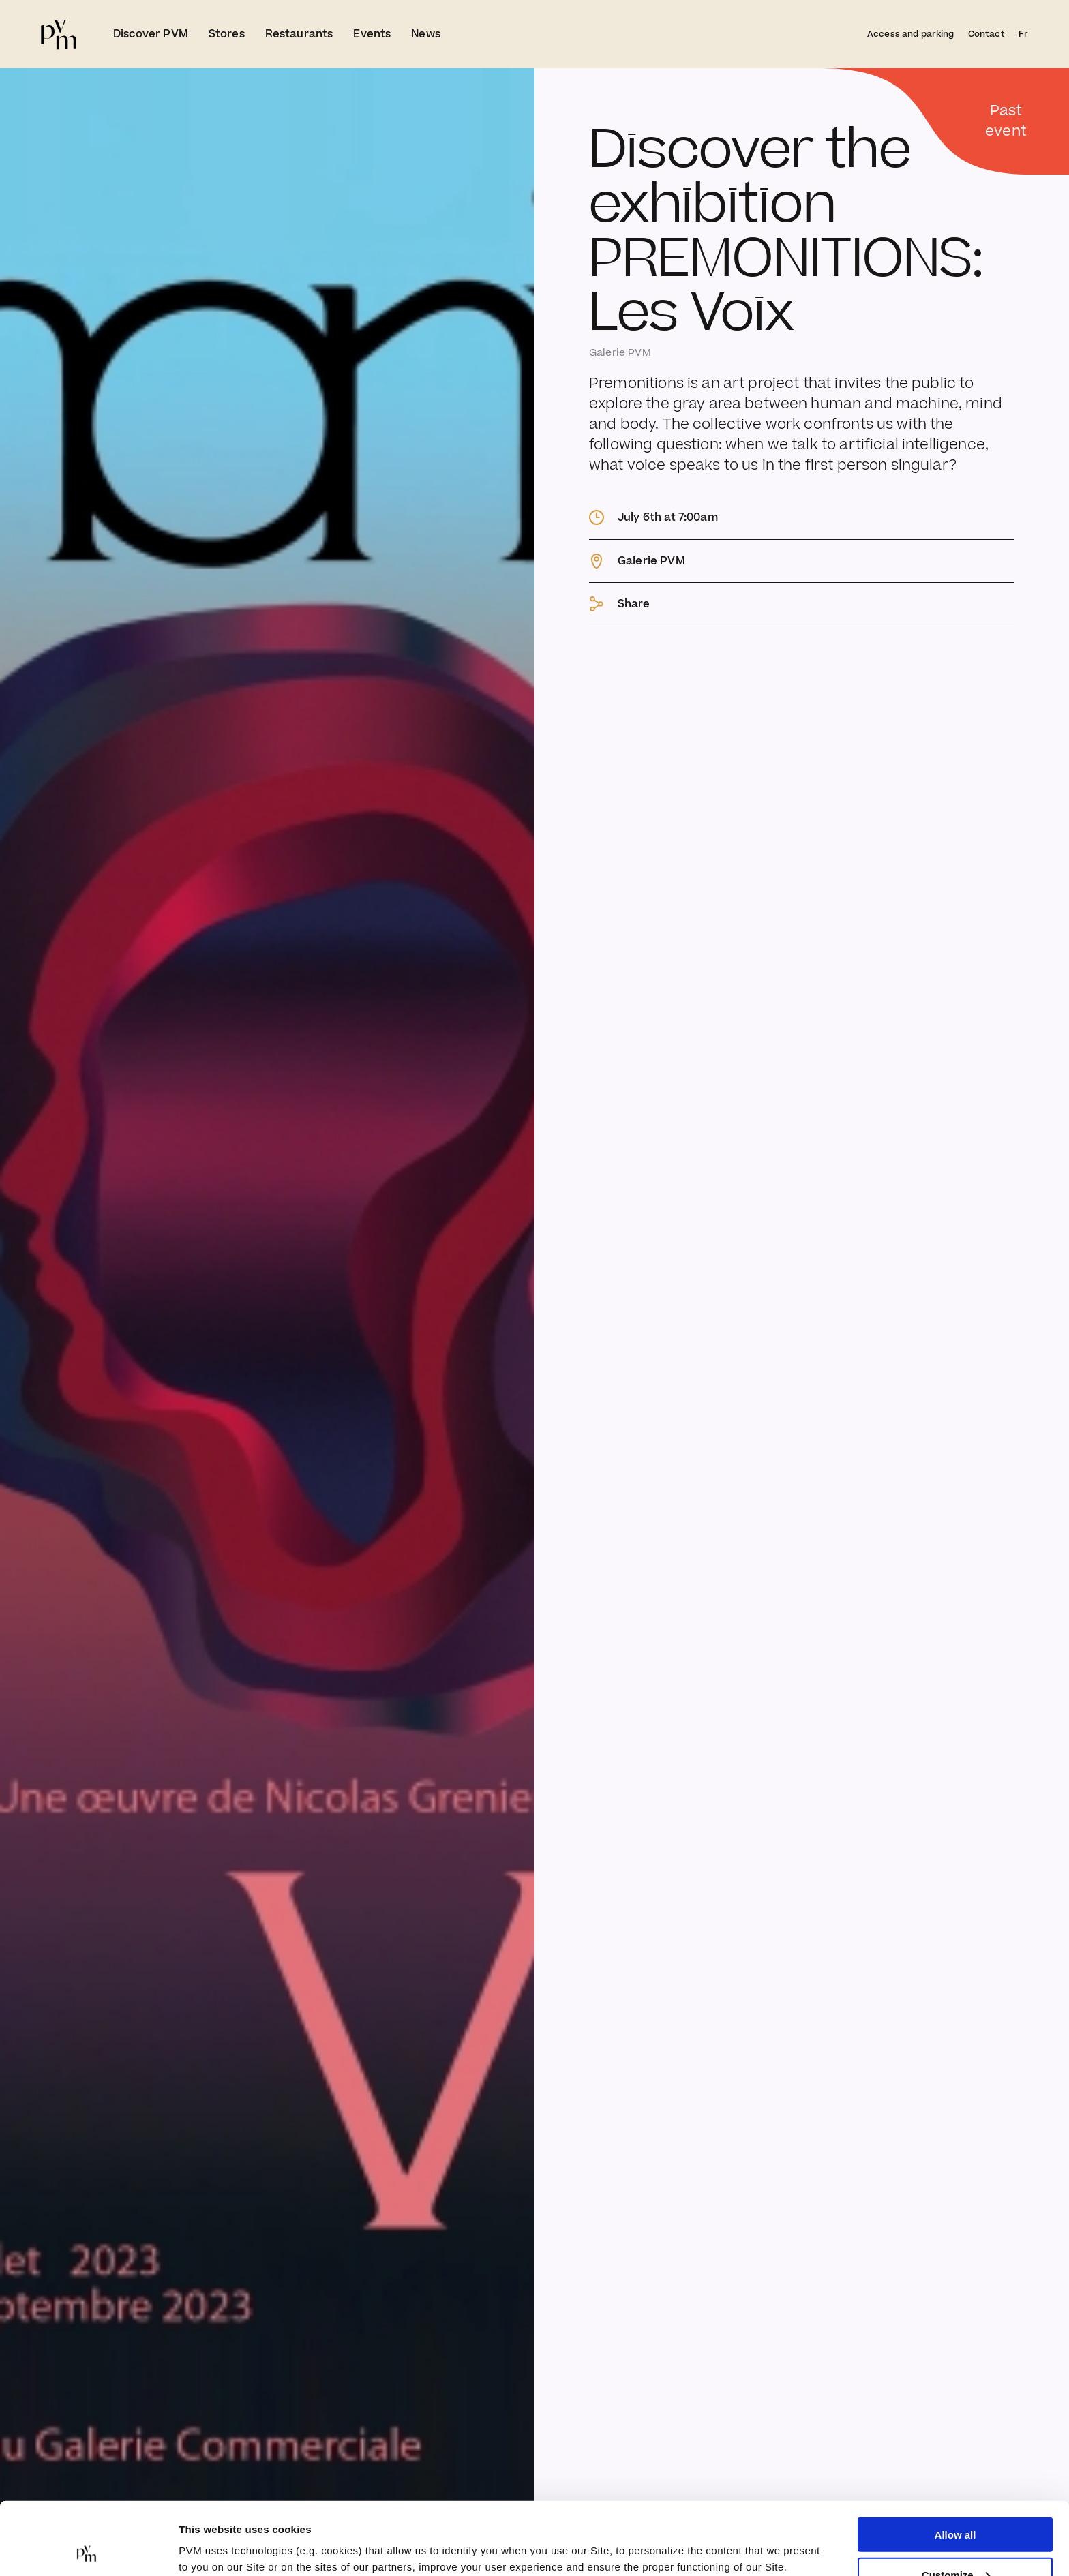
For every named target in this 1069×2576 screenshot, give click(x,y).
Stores (227, 34)
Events (372, 34)
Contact (986, 34)
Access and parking (910, 34)
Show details (210, 2532)
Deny (955, 2542)
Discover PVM (150, 34)
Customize (956, 2502)
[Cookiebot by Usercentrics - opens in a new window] (88, 2549)
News (425, 34)
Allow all (955, 2462)
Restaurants (299, 34)
